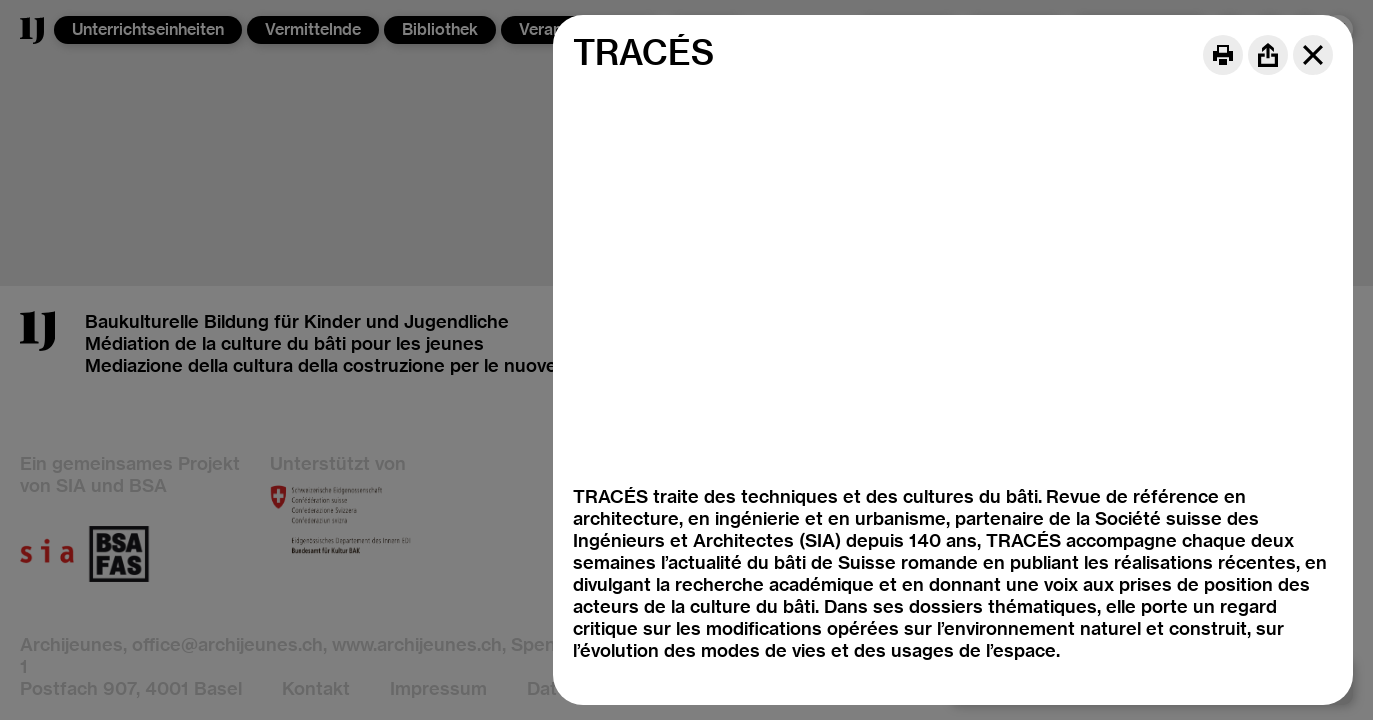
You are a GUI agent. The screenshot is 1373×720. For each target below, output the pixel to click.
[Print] (1223, 55)
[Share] (1268, 55)
